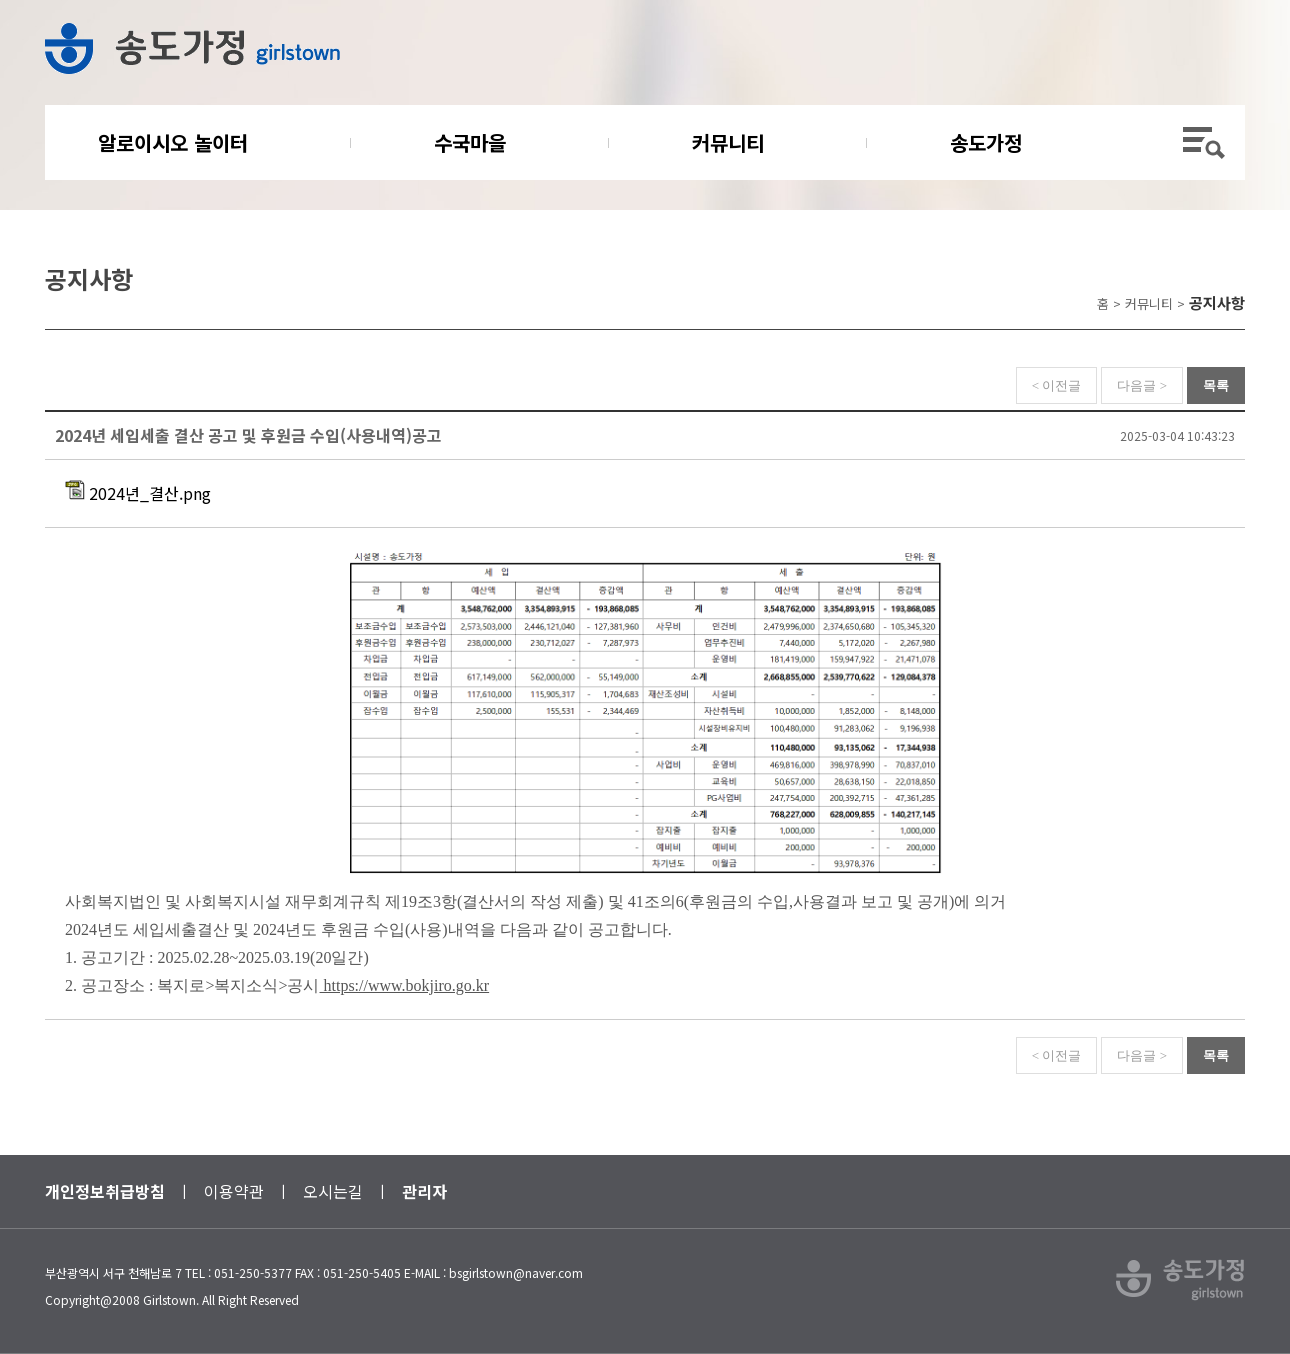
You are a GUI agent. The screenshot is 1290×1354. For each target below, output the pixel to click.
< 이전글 (1057, 385)
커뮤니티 (728, 142)
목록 (1216, 385)
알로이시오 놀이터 (173, 142)
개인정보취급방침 (105, 1191)
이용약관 (234, 1191)
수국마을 (470, 142)
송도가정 (986, 142)
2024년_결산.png (138, 493)
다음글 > (1142, 385)
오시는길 (333, 1191)
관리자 (424, 1191)
